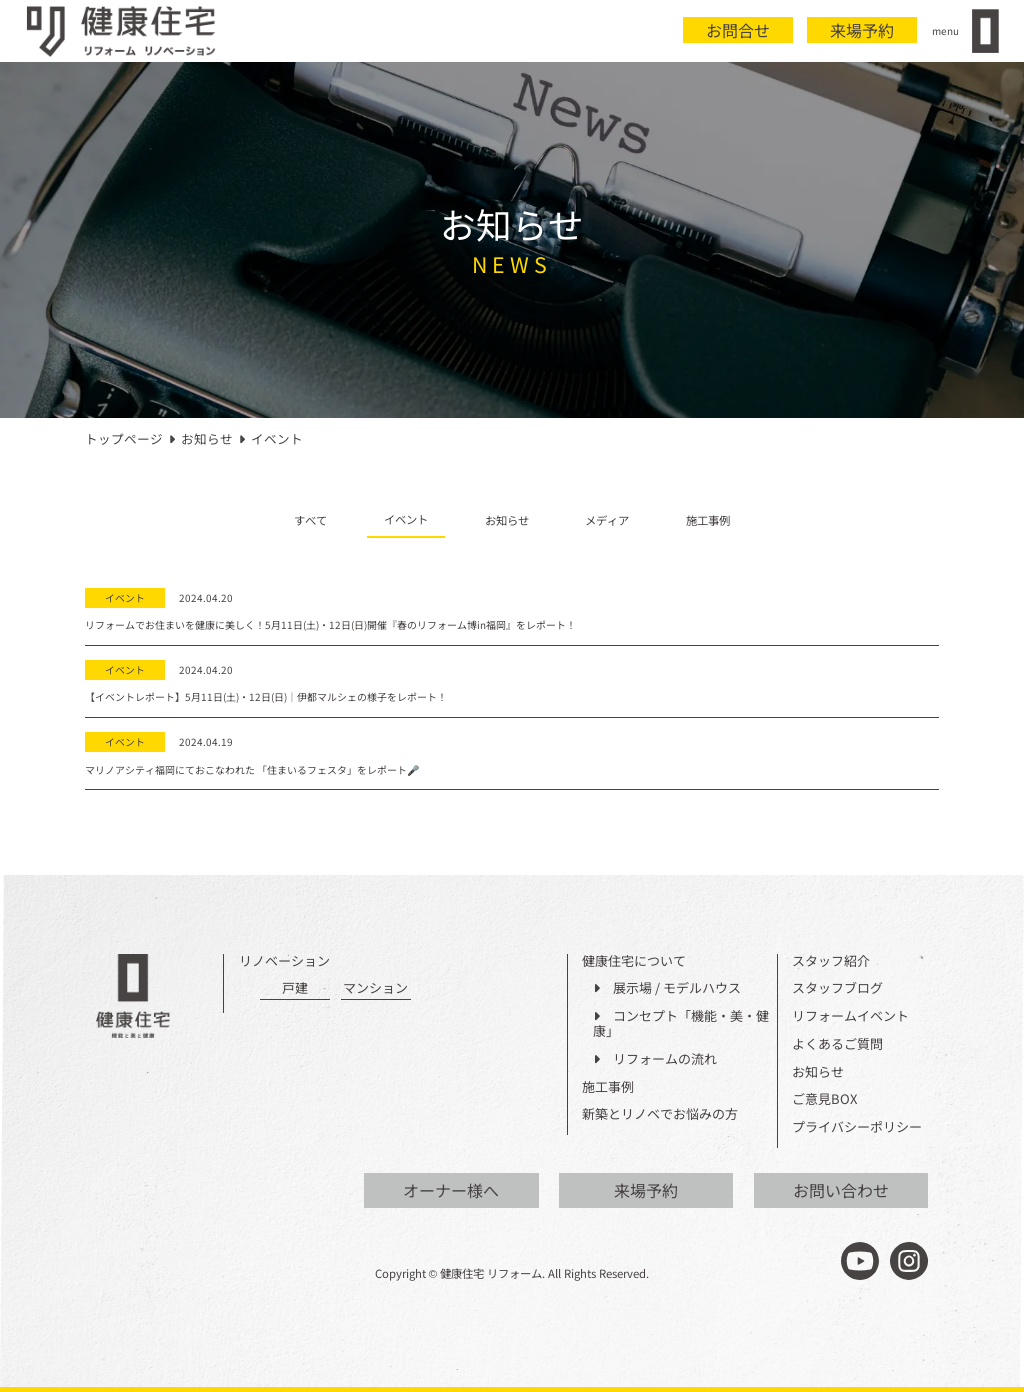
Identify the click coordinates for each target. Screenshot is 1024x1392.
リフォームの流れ (655, 1059)
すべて (310, 520)
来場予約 (862, 30)
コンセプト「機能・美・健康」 (681, 1024)
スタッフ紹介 (831, 961)
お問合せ (738, 30)
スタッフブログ (837, 988)
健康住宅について (634, 961)
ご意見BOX (824, 1099)
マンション (375, 988)
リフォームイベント (850, 1016)
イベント (406, 519)
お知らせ (507, 520)
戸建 (295, 988)
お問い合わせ (841, 1190)
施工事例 (708, 520)
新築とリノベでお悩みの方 (660, 1114)
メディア (607, 520)
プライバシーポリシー (857, 1127)
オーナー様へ (451, 1190)
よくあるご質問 (837, 1044)
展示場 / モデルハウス (667, 988)
